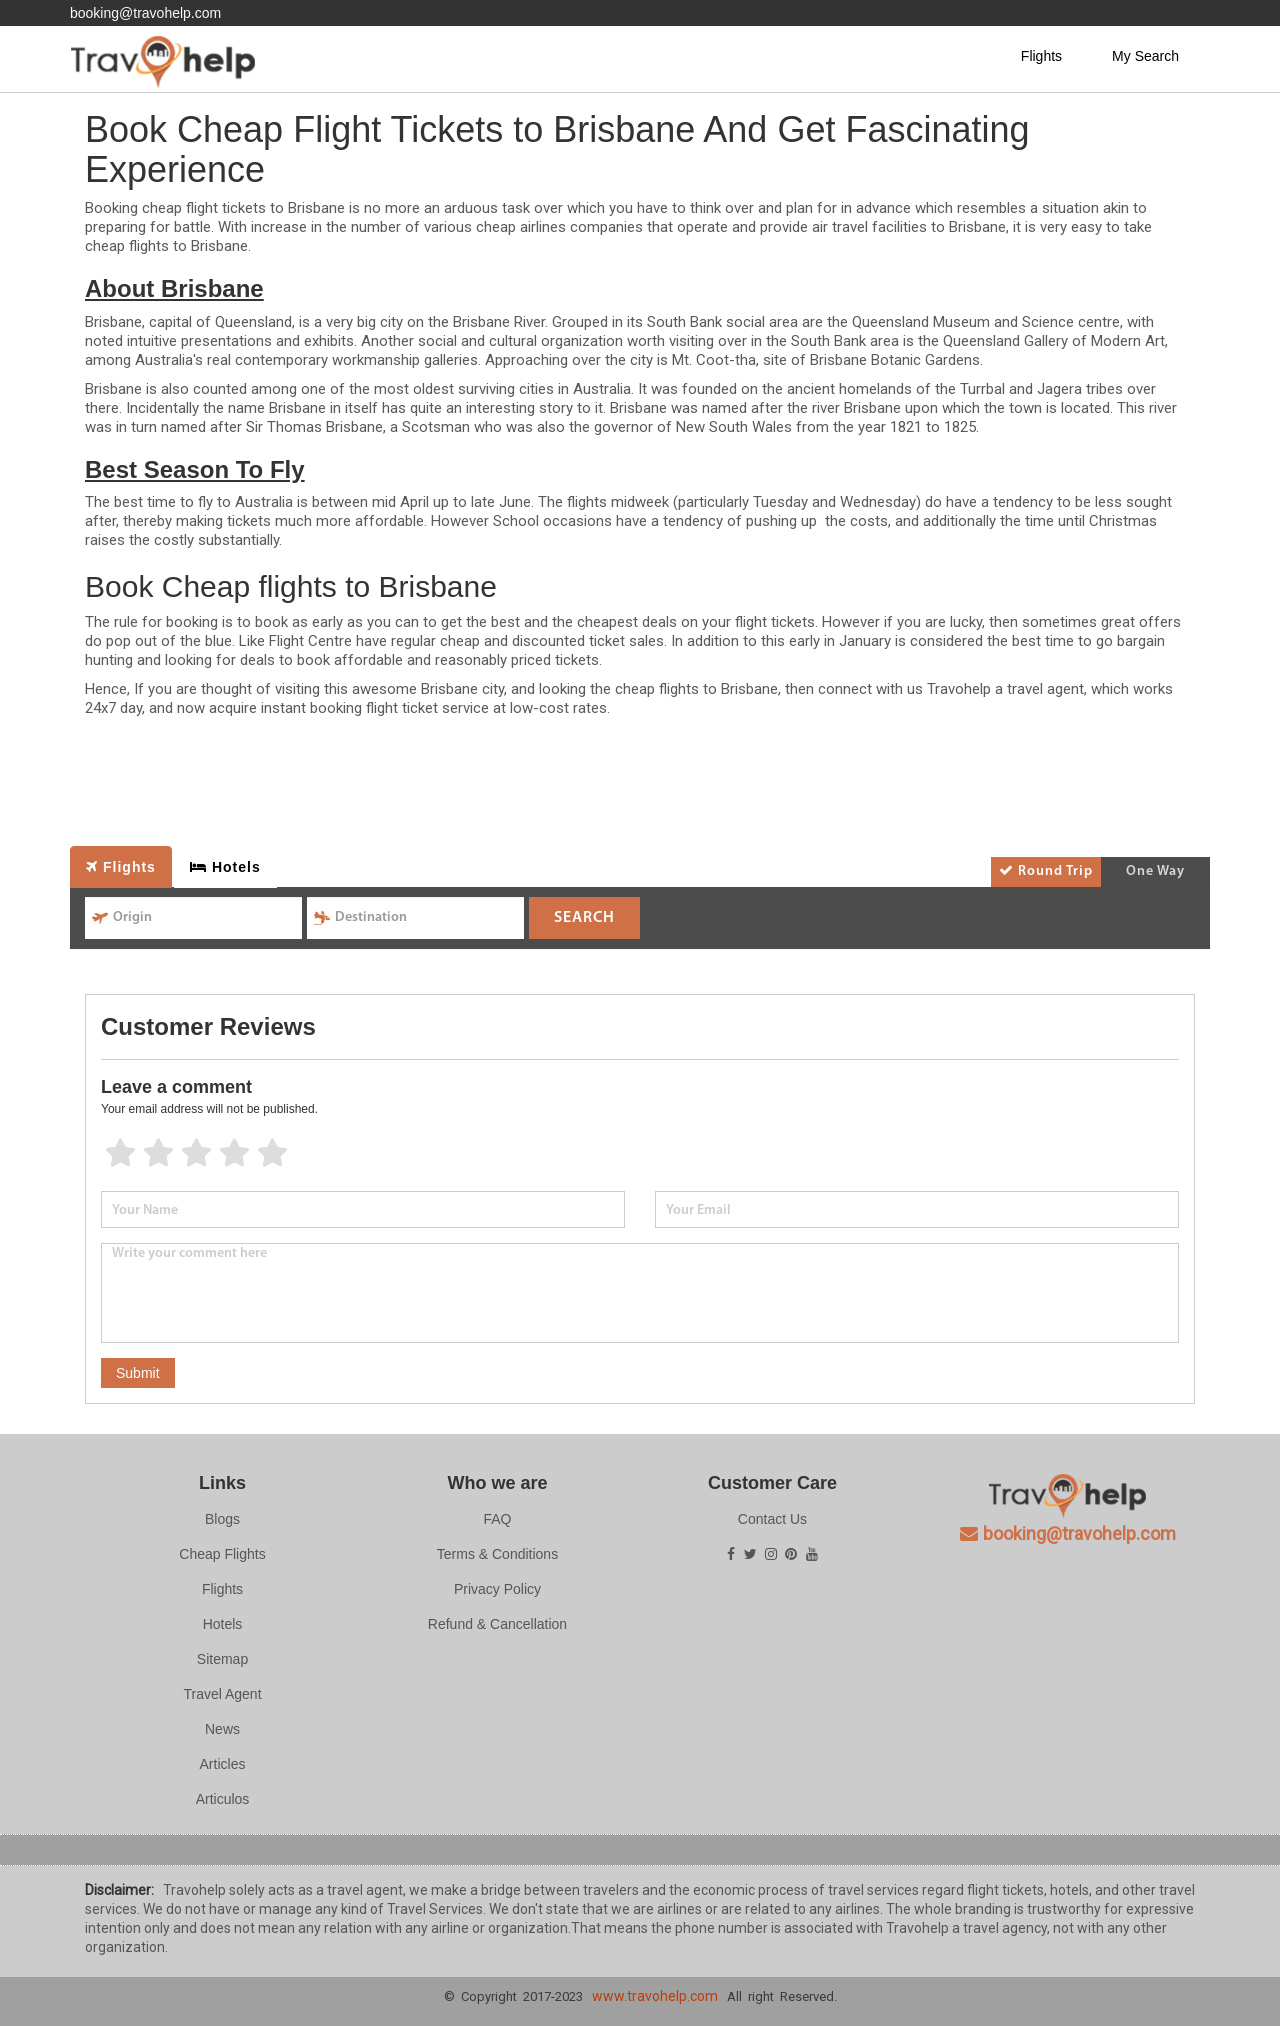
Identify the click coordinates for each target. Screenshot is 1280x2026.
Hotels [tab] (225, 867)
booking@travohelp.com (145, 13)
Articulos (223, 1799)
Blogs (222, 1519)
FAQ (497, 1519)
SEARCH (584, 918)
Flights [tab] (121, 867)
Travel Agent (222, 1694)
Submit (138, 1373)
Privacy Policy (497, 1589)
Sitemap (222, 1659)
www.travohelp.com (655, 1996)
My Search (1145, 56)
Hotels (223, 1624)
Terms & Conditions (497, 1554)
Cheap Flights (222, 1554)
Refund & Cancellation (497, 1624)
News (222, 1729)
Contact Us (772, 1519)
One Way (1155, 871)
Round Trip (1046, 871)
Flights (1041, 56)
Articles (223, 1764)
